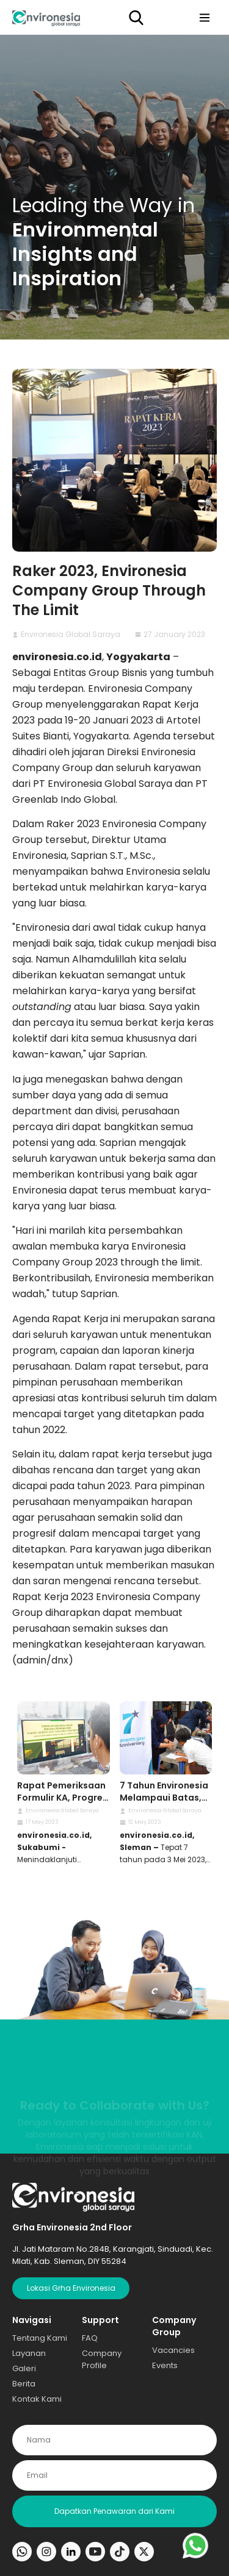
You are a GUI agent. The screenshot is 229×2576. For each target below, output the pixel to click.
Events (165, 2365)
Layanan (29, 2353)
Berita (23, 2383)
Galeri (24, 2368)
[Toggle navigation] (204, 17)
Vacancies (173, 2350)
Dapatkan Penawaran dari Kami (114, 2511)
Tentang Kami (39, 2338)
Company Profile (102, 2359)
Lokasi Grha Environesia (71, 2288)
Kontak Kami (37, 2399)
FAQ (90, 2338)
